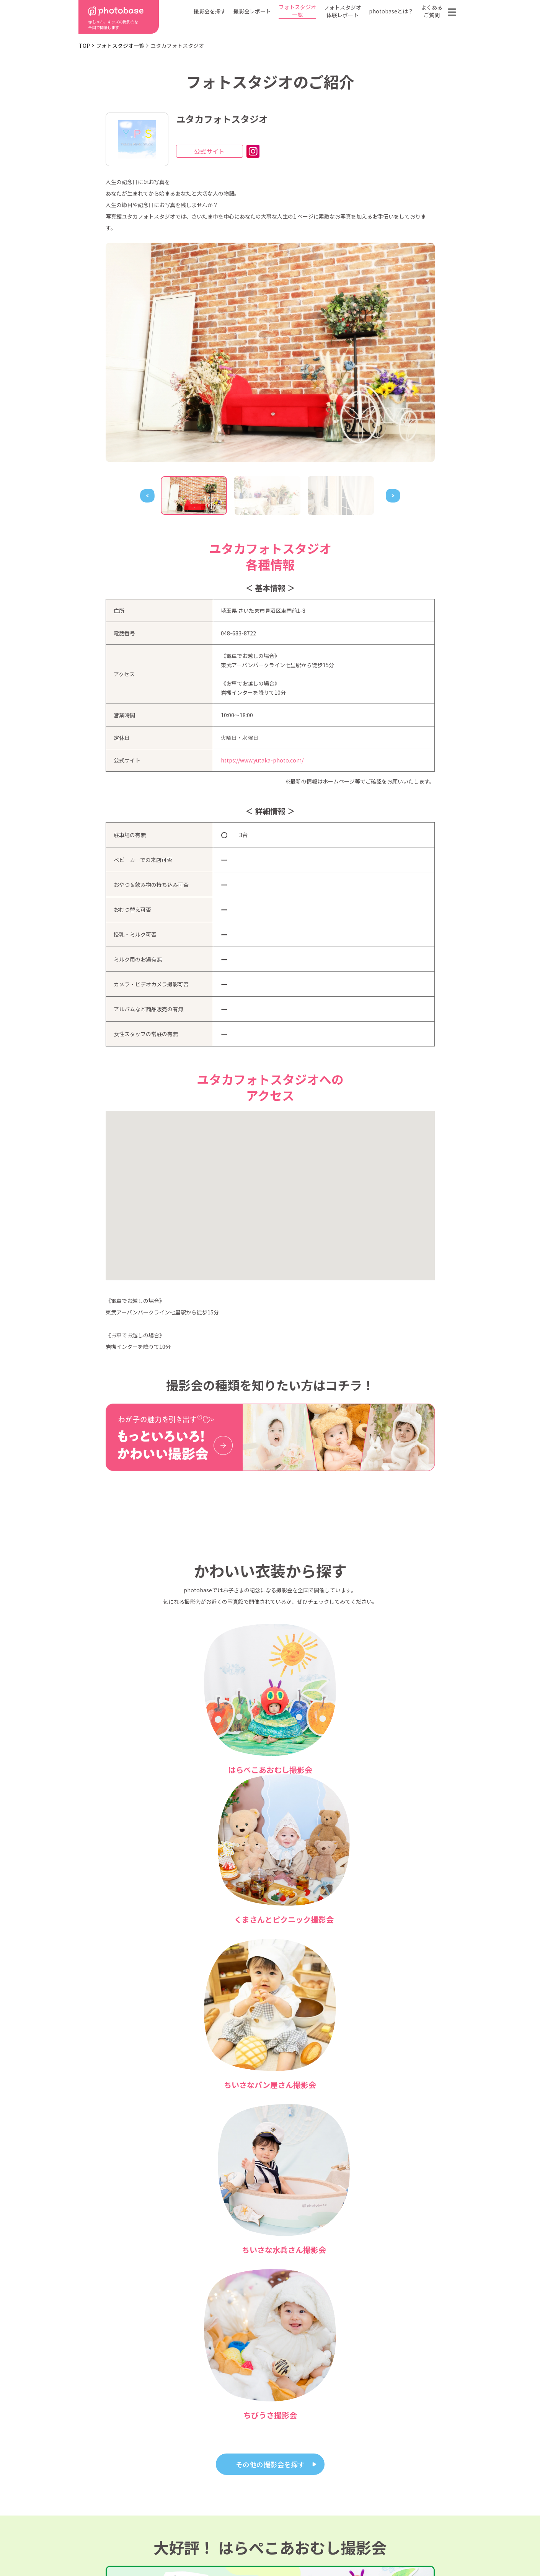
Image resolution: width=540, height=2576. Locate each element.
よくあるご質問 (431, 11)
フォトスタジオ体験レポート (342, 11)
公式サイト (209, 151)
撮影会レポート (252, 11)
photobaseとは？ (391, 11)
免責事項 (341, 2546)
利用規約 (109, 2546)
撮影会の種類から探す (223, 2495)
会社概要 (274, 2506)
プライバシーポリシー (273, 2546)
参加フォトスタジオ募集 (412, 2546)
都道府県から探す (217, 2483)
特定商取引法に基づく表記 (183, 2546)
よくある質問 (359, 2495)
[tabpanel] (270, 352)
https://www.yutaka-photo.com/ (262, 760)
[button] (270, 1189)
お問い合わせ (414, 2495)
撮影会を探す (210, 11)
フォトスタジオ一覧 (297, 10)
